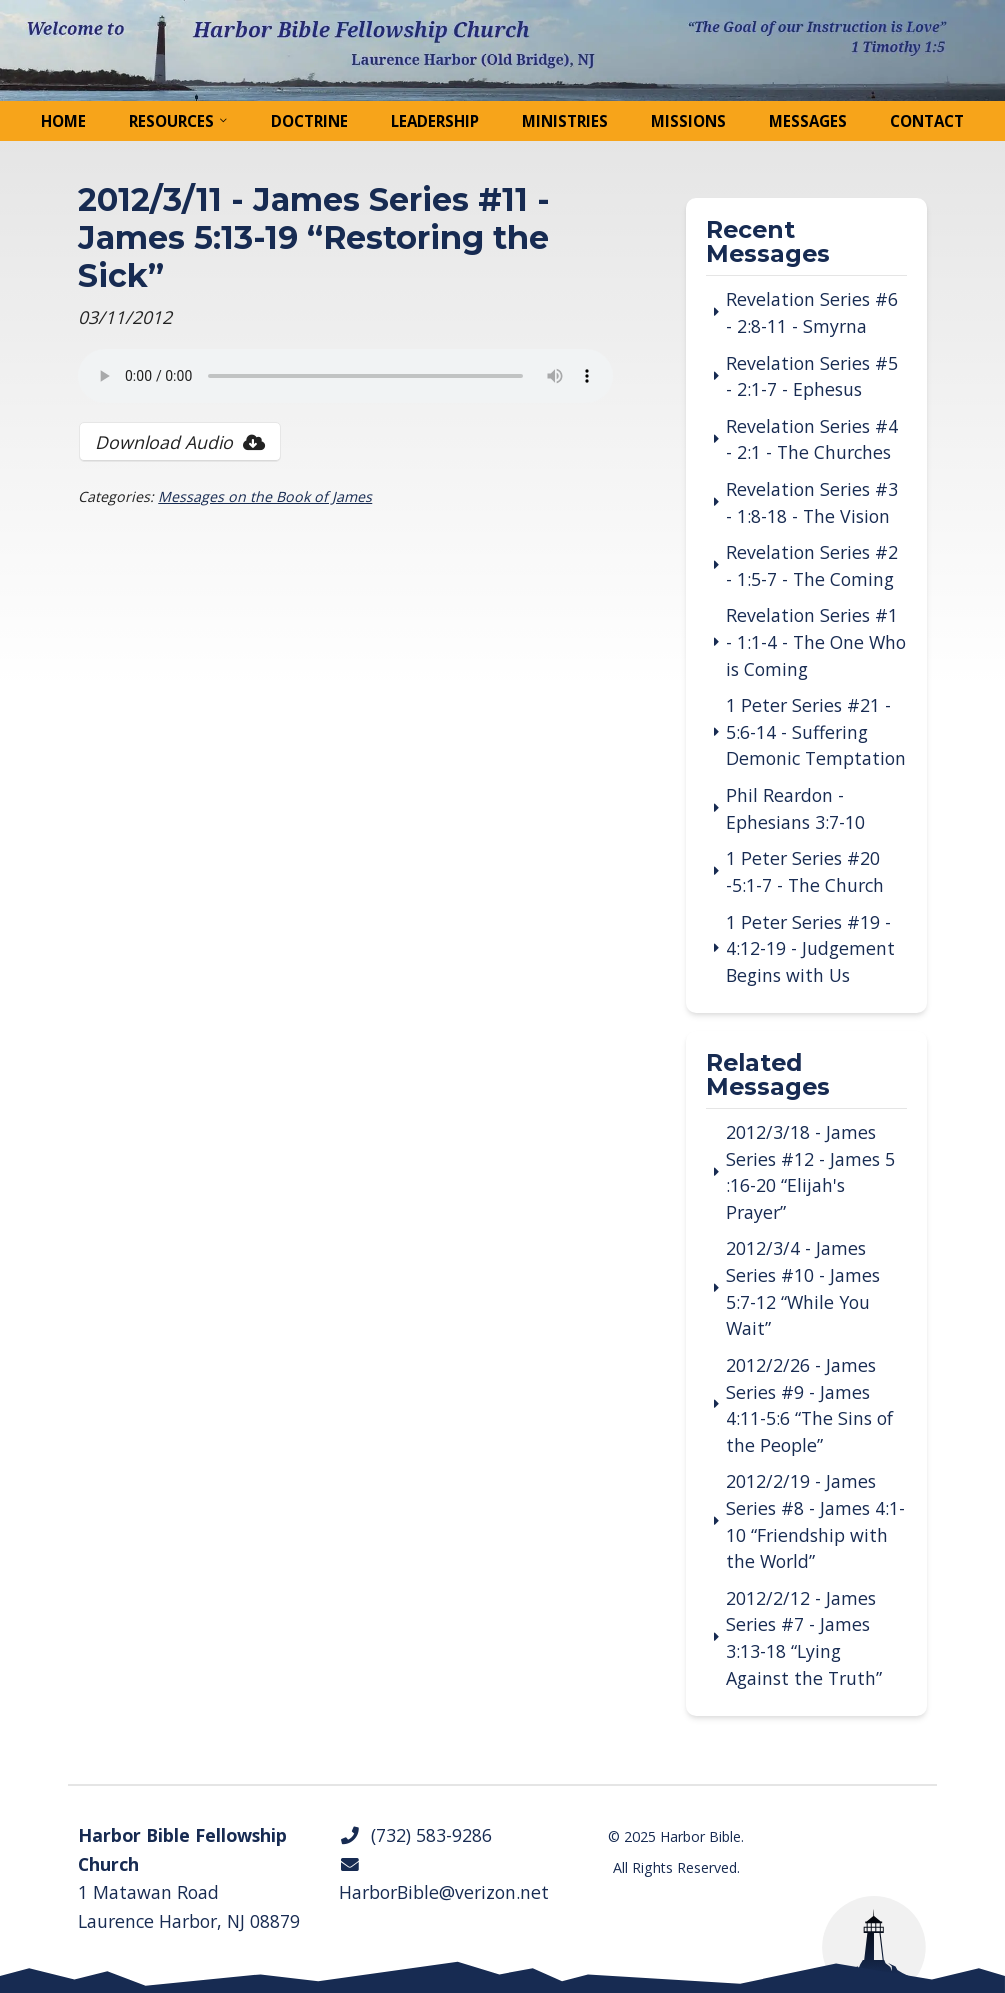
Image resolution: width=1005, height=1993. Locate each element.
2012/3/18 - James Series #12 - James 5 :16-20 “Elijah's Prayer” (810, 1172)
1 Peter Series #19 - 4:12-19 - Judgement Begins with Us (810, 948)
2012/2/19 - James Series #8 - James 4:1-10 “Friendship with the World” (815, 1521)
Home (63, 121)
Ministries (565, 121)
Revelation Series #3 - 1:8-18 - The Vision (812, 502)
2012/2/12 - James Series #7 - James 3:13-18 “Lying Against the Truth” (804, 1638)
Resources (171, 121)
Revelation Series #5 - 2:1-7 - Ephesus (812, 376)
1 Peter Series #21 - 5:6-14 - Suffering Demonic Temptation (816, 731)
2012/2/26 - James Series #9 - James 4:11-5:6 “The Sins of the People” (809, 1405)
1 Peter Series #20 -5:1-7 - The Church (805, 871)
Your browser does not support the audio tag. (345, 376)
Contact (927, 121)
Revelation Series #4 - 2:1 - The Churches (812, 439)
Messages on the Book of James (265, 496)
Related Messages (768, 1075)
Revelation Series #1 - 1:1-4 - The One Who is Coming (816, 641)
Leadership (435, 121)
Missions (688, 121)
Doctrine (309, 121)
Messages (808, 121)
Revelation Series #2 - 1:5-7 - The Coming (812, 565)
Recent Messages (768, 242)
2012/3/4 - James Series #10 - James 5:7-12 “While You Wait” (803, 1288)
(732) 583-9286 (415, 1835)
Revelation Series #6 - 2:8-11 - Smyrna (812, 312)
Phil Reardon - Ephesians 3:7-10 (795, 808)
